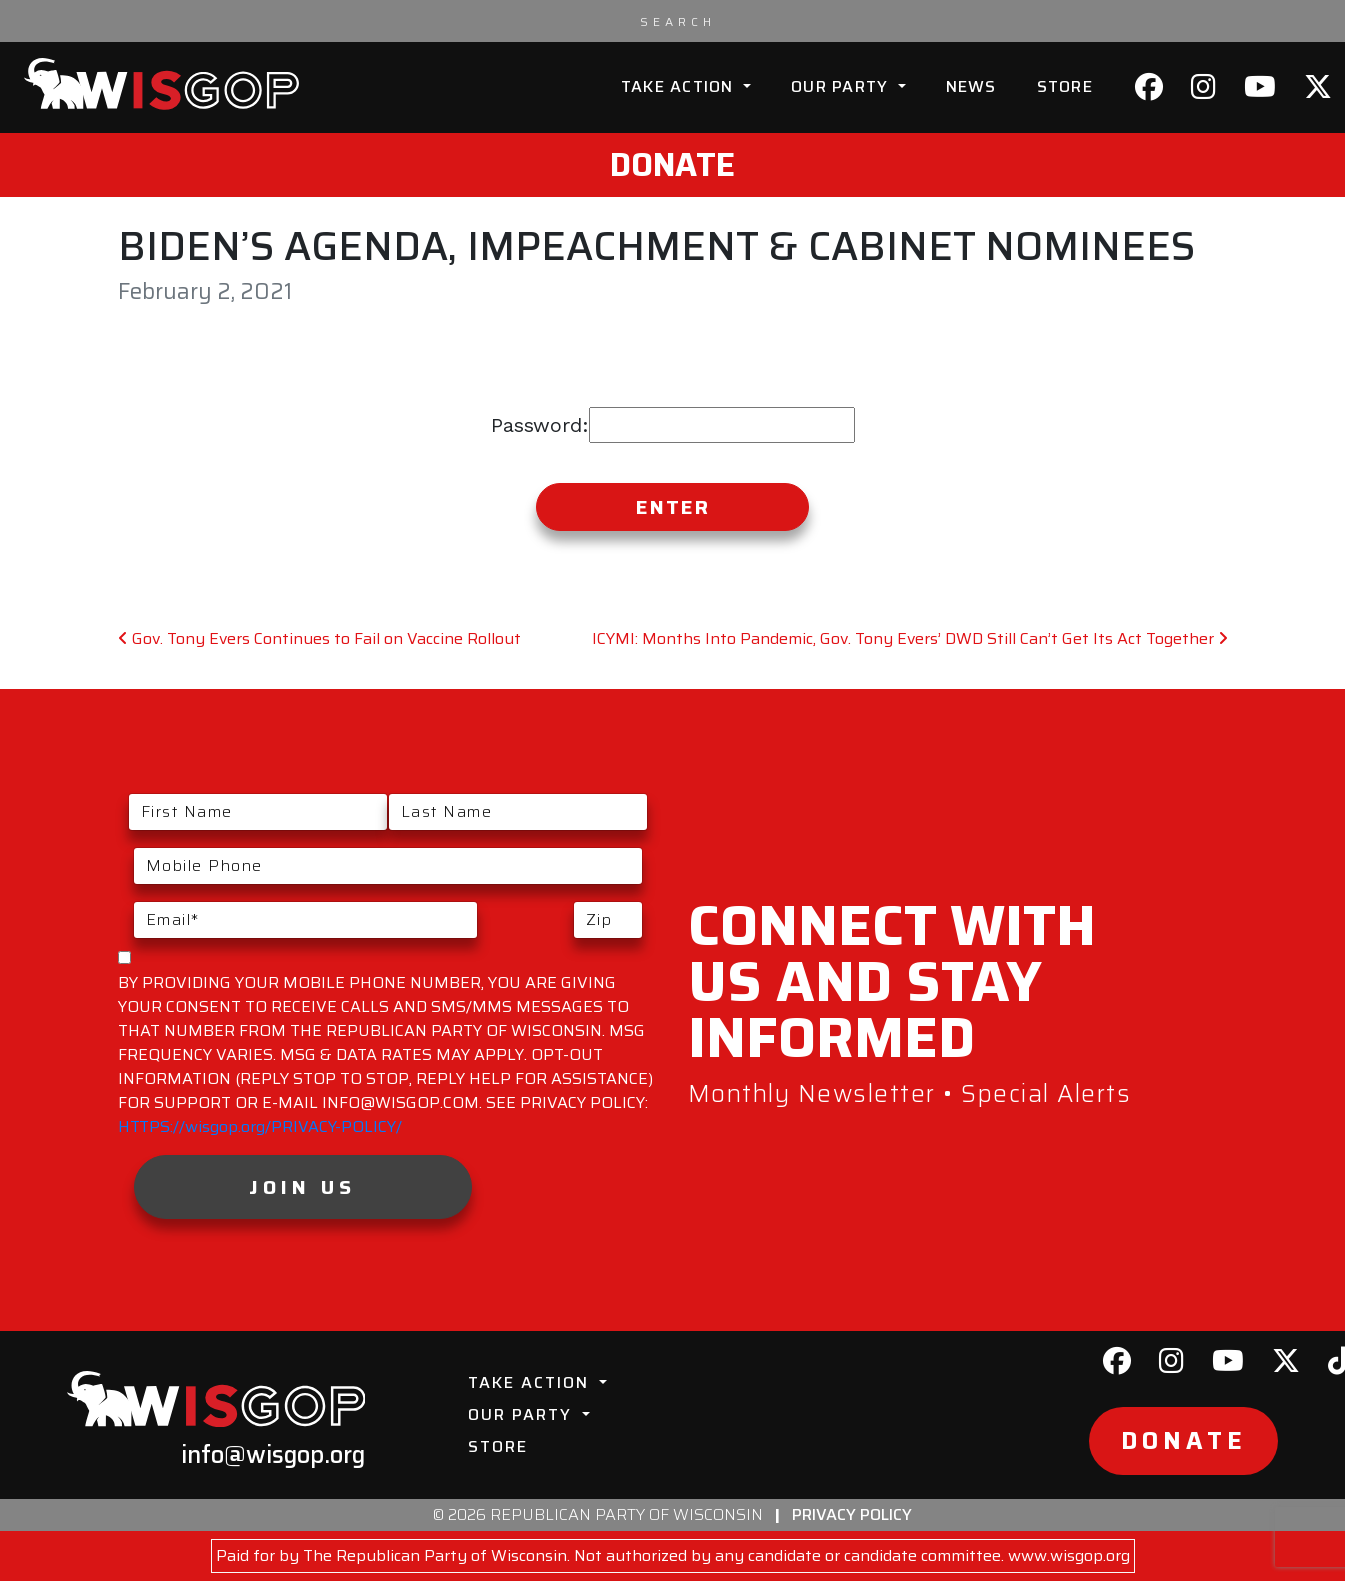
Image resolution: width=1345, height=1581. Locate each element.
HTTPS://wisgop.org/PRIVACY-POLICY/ (260, 1126)
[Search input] (678, 21)
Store (1065, 86)
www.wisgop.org (1069, 1555)
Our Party (842, 86)
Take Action (680, 86)
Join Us (302, 1187)
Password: (673, 425)
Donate (672, 165)
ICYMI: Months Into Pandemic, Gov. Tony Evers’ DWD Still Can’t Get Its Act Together (910, 638)
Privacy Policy (852, 1514)
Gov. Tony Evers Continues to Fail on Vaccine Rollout (319, 638)
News (971, 86)
